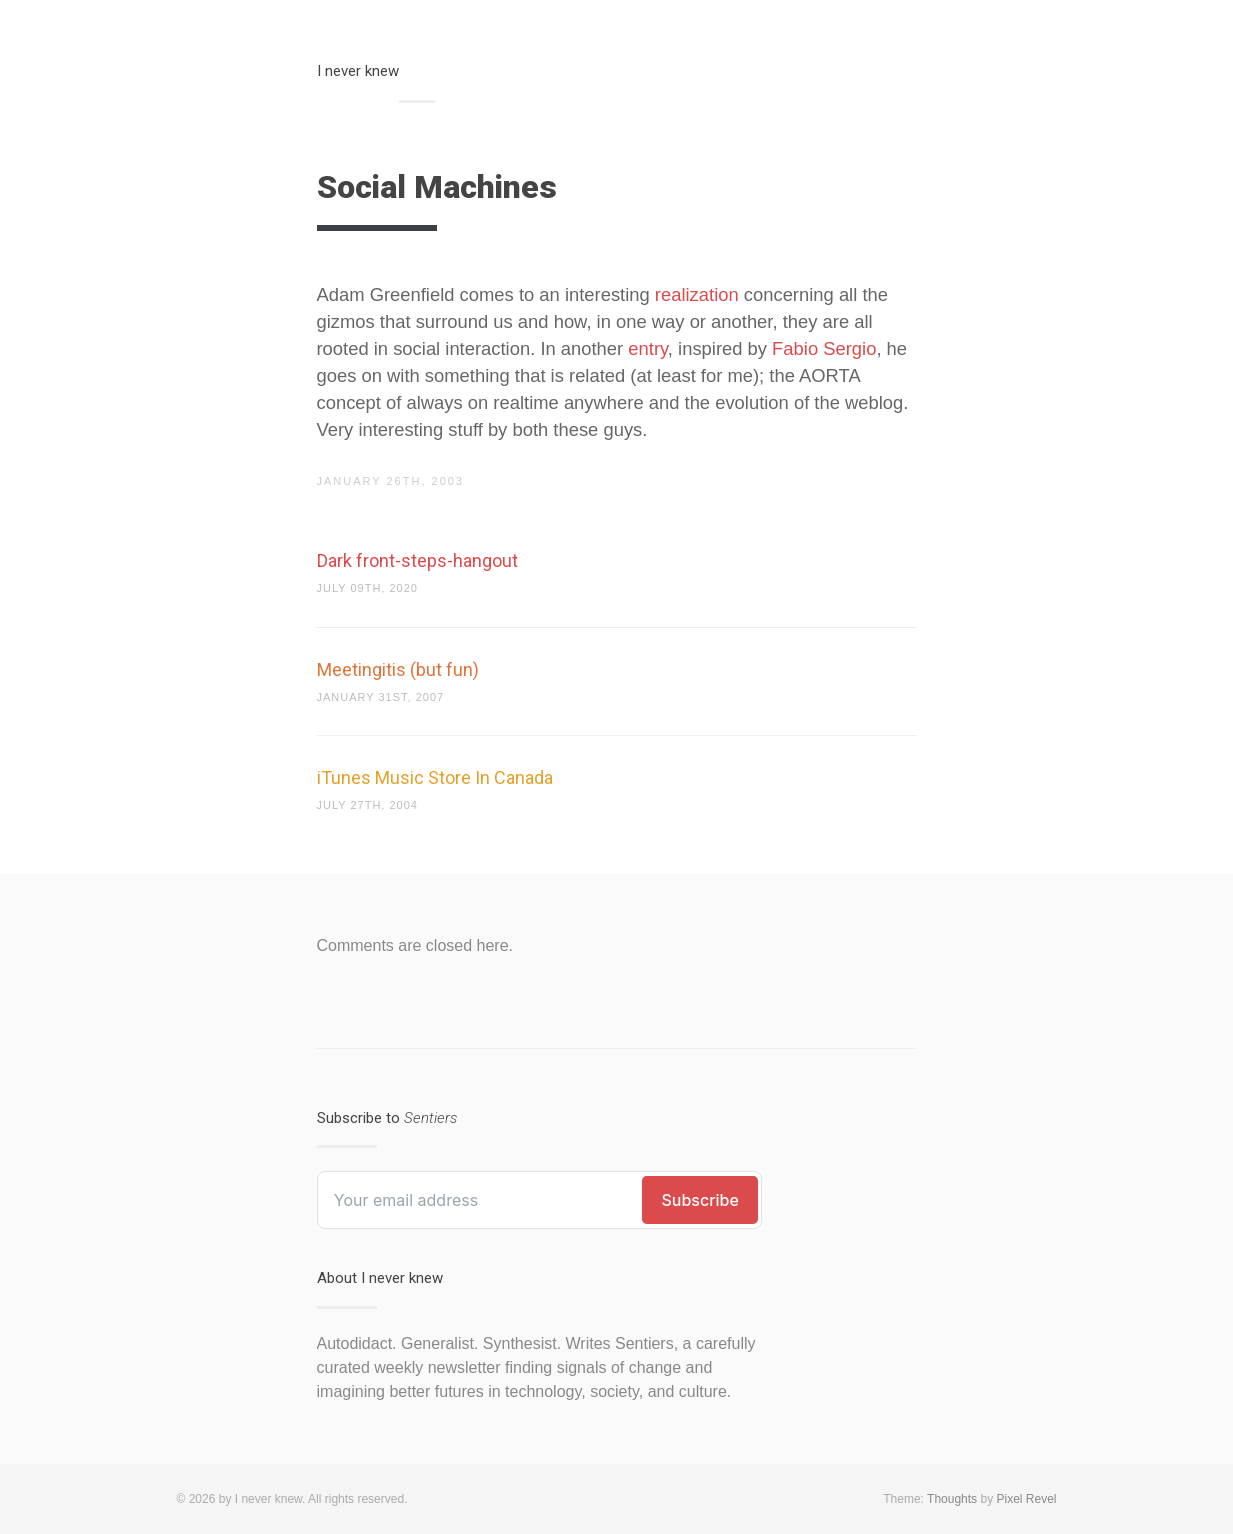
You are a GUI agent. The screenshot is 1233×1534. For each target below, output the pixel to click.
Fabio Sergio (824, 348)
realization (697, 294)
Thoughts (952, 1499)
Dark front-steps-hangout (417, 560)
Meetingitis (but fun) (398, 669)
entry (648, 348)
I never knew (358, 71)
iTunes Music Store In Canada (435, 777)
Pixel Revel (1026, 1499)
